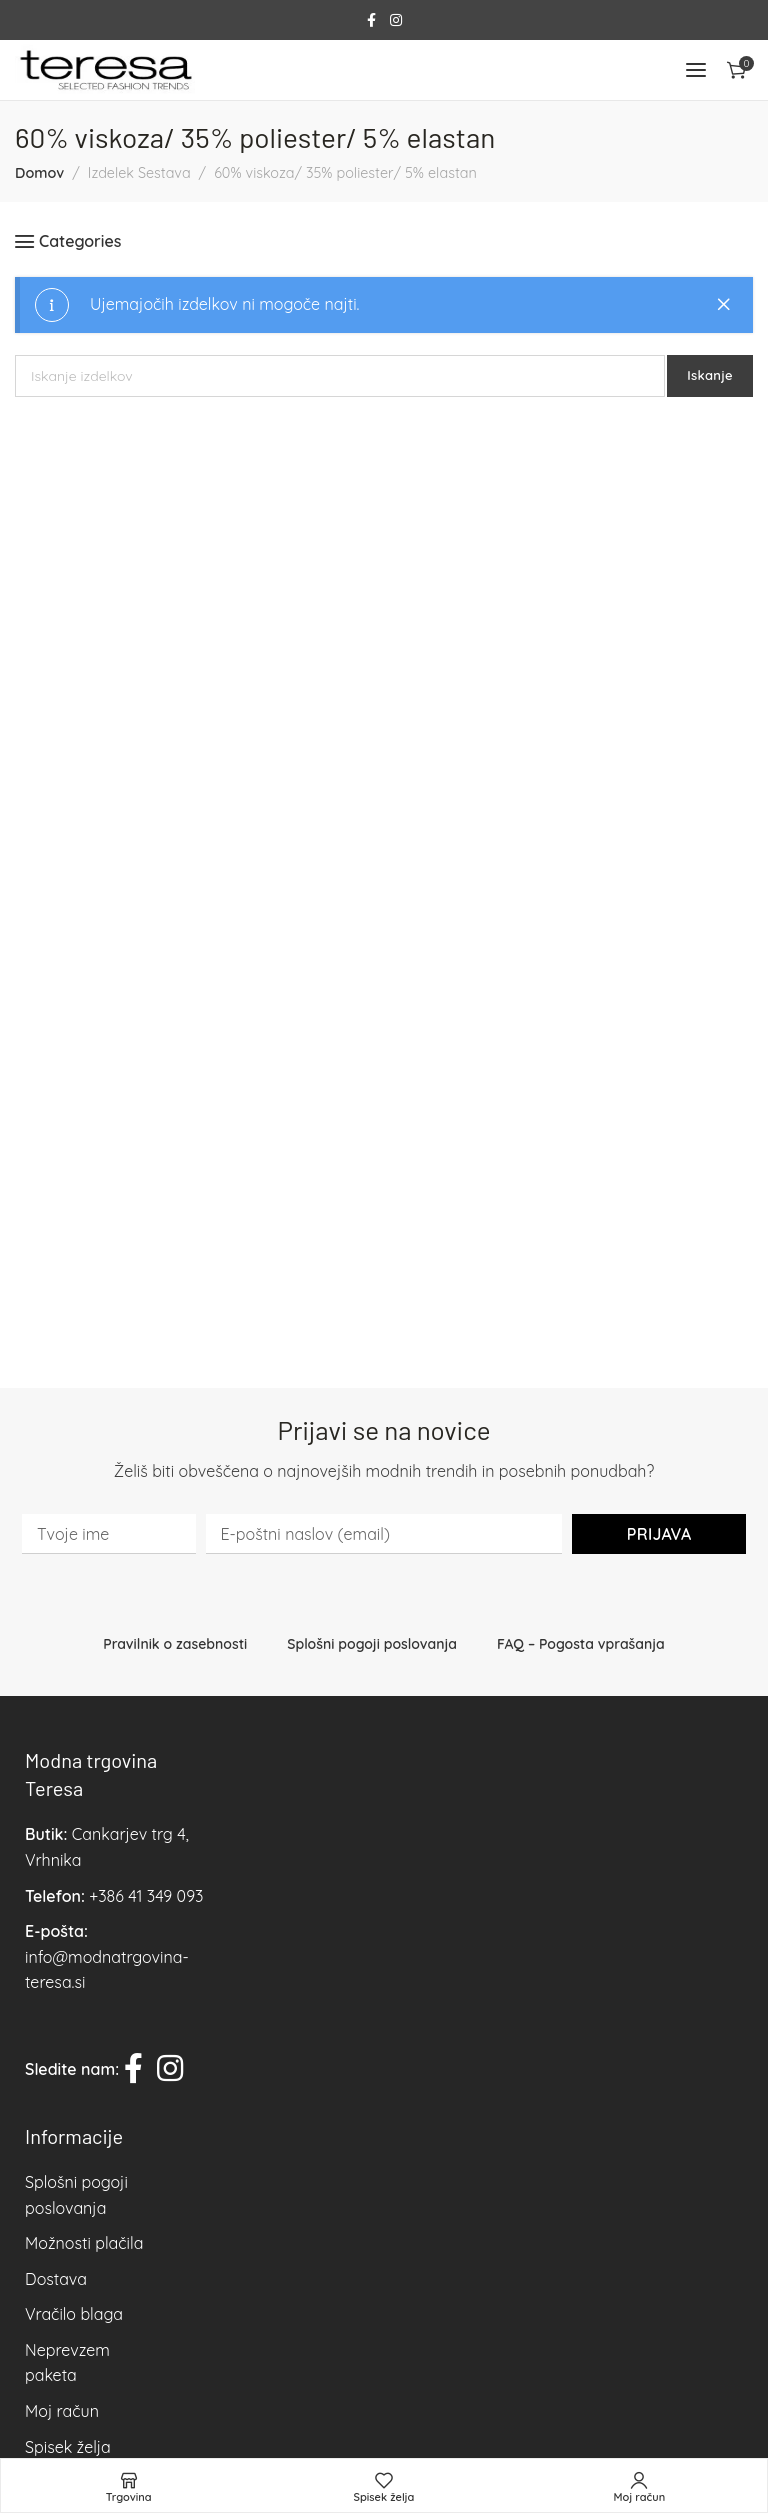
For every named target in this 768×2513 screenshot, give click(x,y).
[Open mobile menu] (696, 70)
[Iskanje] (340, 376)
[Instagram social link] (396, 20)
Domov (39, 173)
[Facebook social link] (371, 20)
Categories (80, 241)
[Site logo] (105, 70)
